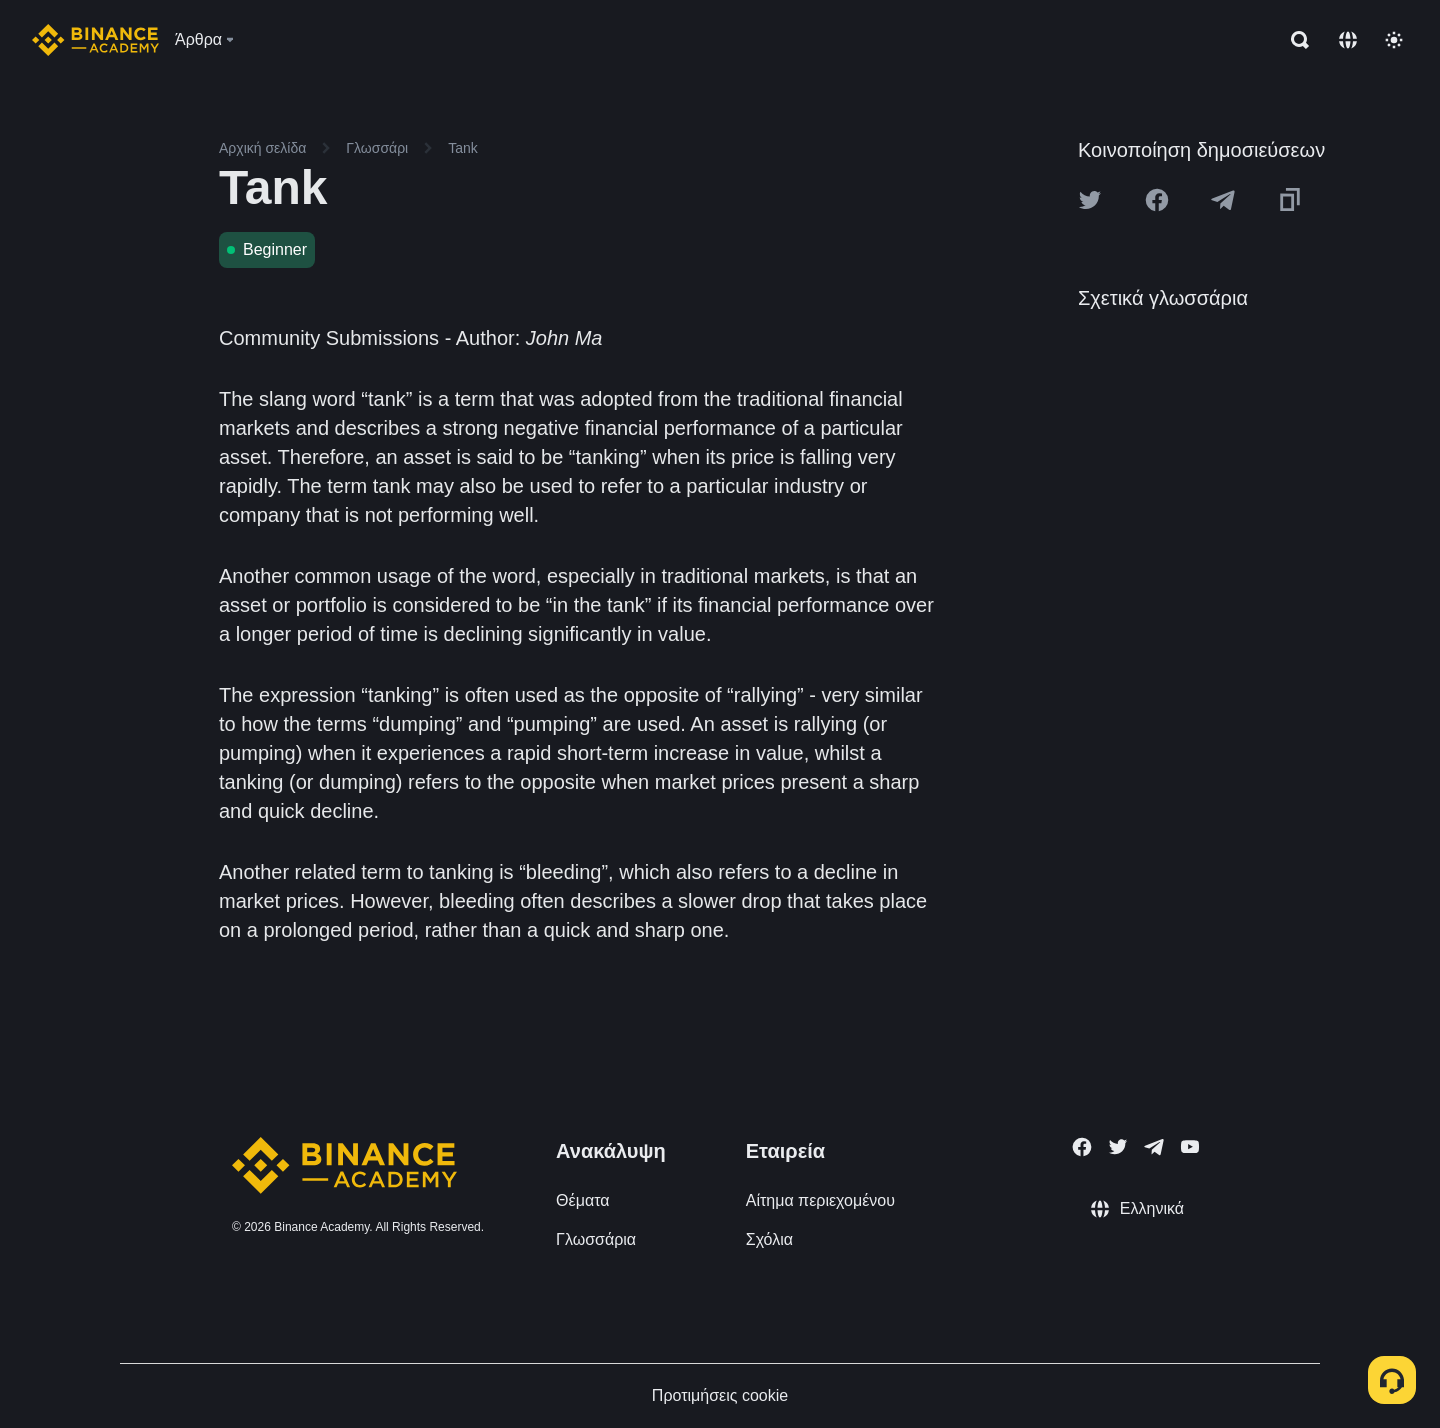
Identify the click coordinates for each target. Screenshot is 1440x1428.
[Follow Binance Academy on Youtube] (1190, 1146)
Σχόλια (769, 1239)
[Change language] (1348, 40)
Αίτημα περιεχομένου (820, 1200)
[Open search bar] (1294, 40)
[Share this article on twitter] (1090, 200)
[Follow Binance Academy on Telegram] (1154, 1147)
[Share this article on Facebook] (1157, 200)
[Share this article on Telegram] (1223, 200)
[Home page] (95, 40)
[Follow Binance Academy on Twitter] (1118, 1147)
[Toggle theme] (1394, 40)
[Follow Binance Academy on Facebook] (1082, 1147)
